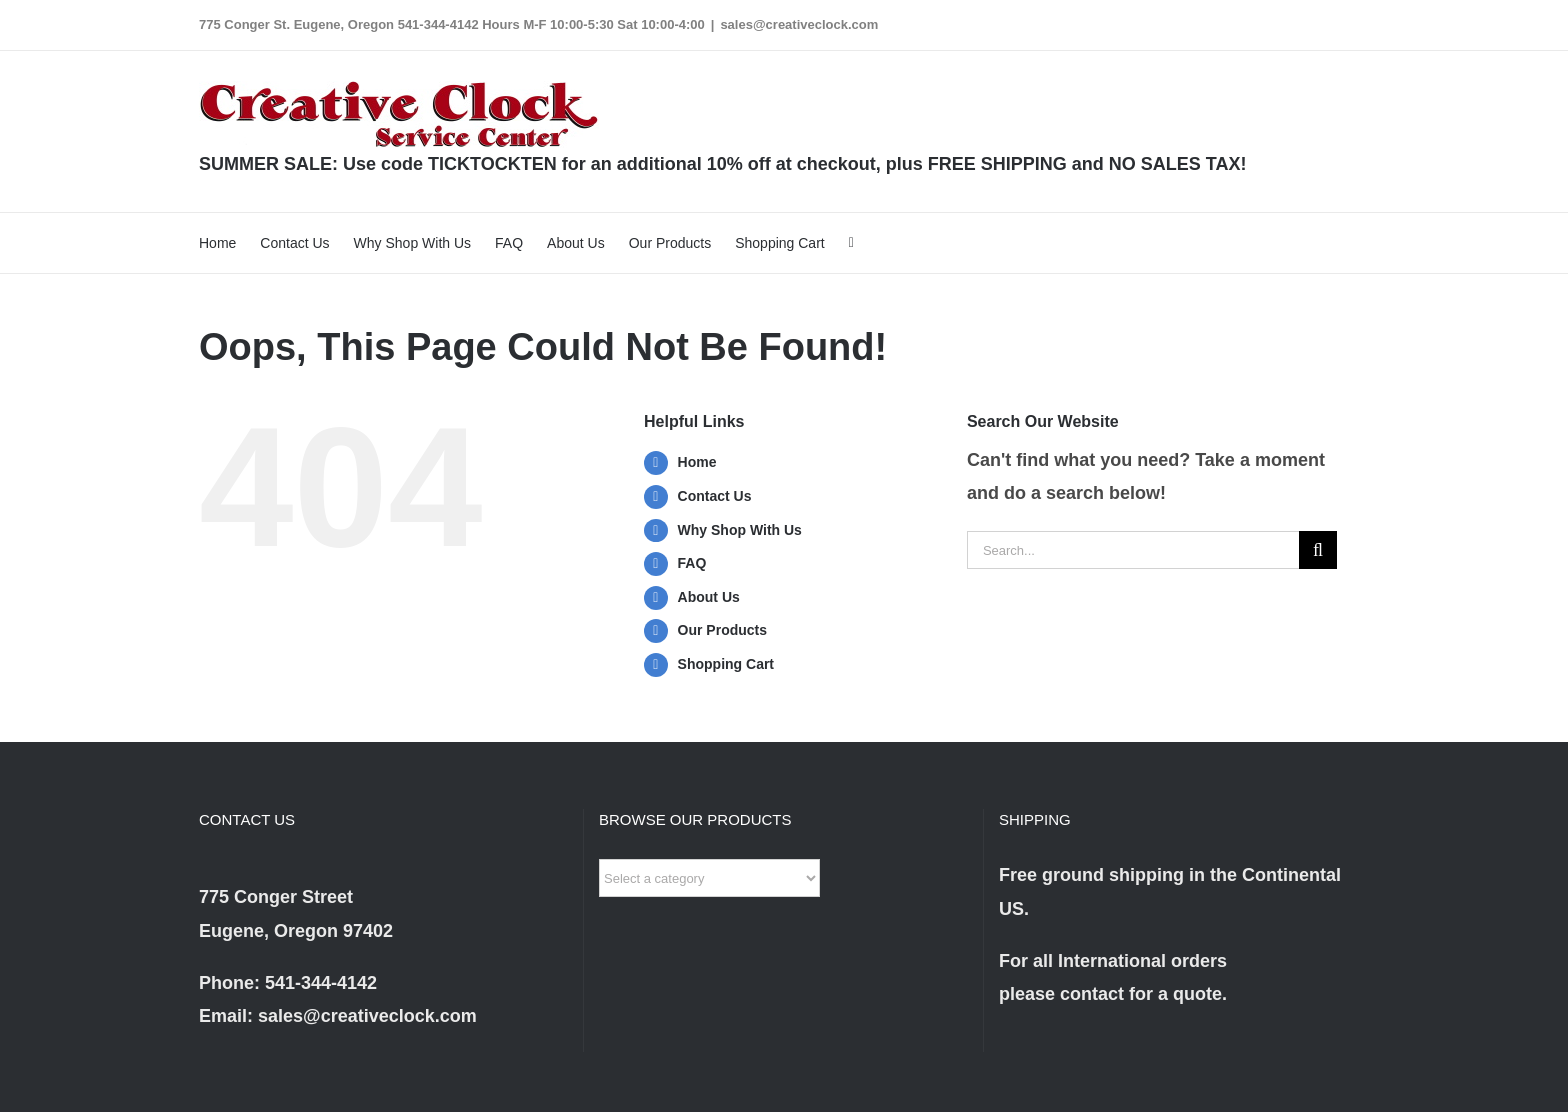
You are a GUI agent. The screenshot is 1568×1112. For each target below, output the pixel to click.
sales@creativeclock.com (799, 24)
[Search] (1318, 550)
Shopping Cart (726, 664)
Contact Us (715, 496)
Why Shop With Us (740, 530)
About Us (709, 597)
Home (697, 462)
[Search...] (1133, 550)
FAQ (692, 563)
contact (1092, 994)
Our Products (722, 630)
